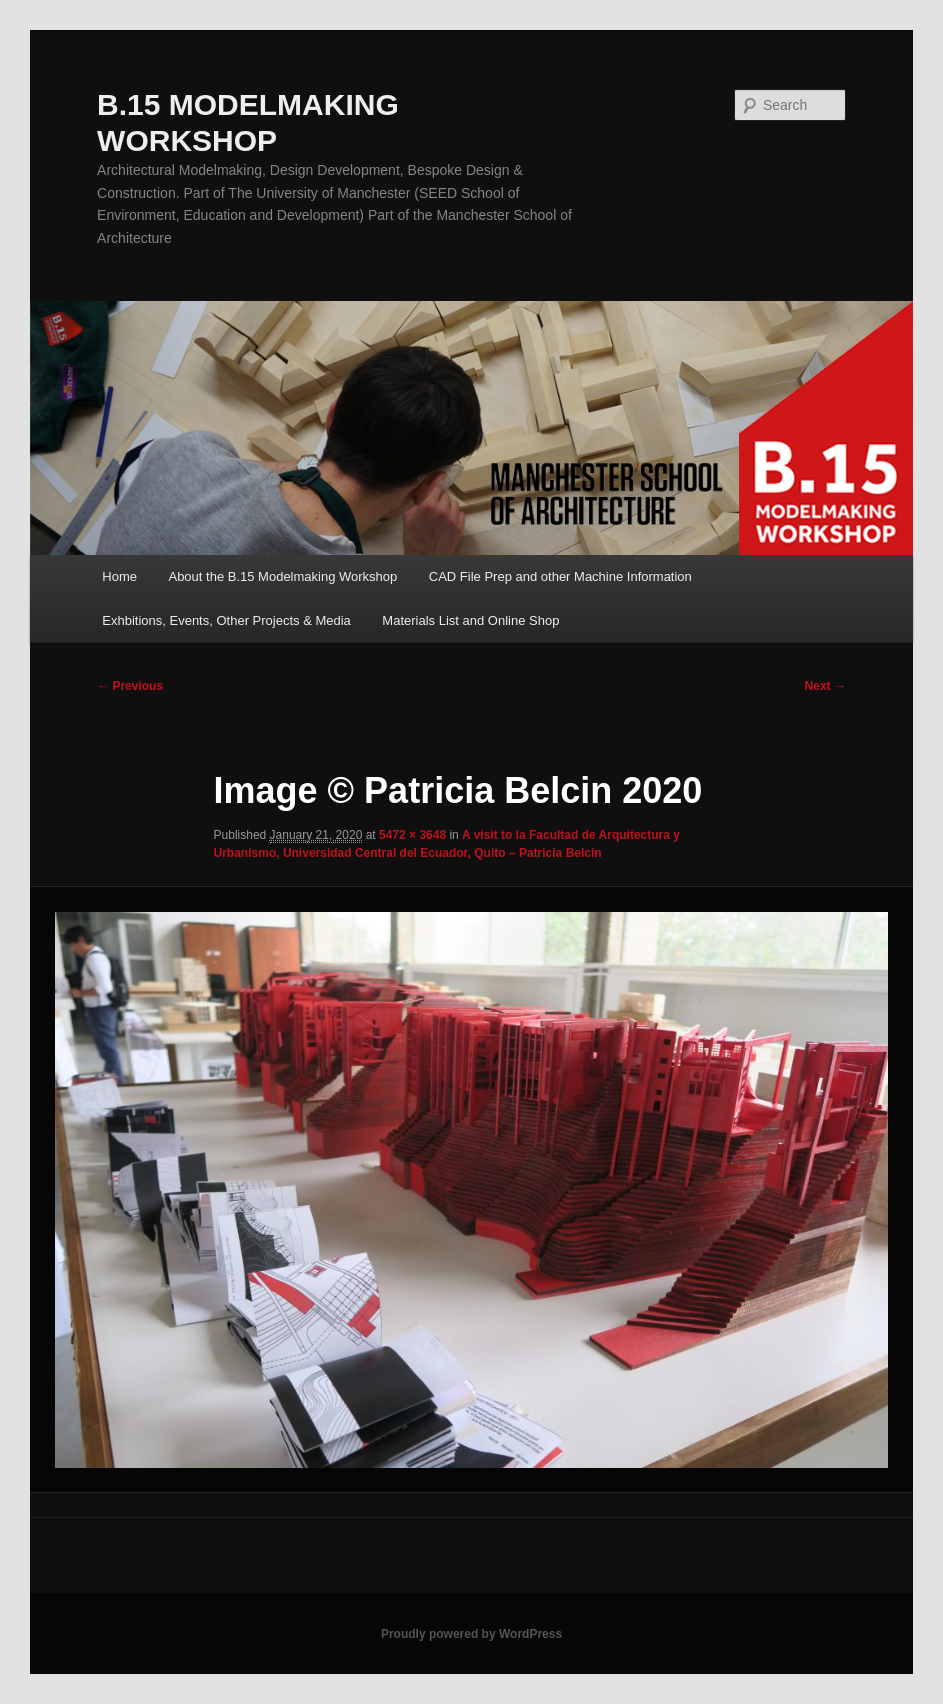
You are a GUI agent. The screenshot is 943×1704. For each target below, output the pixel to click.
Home (119, 576)
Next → (825, 686)
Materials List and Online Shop (470, 620)
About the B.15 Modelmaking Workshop (282, 576)
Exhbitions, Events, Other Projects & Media (226, 620)
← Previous (130, 686)
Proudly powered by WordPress (471, 1634)
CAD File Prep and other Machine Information (560, 576)
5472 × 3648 (412, 835)
